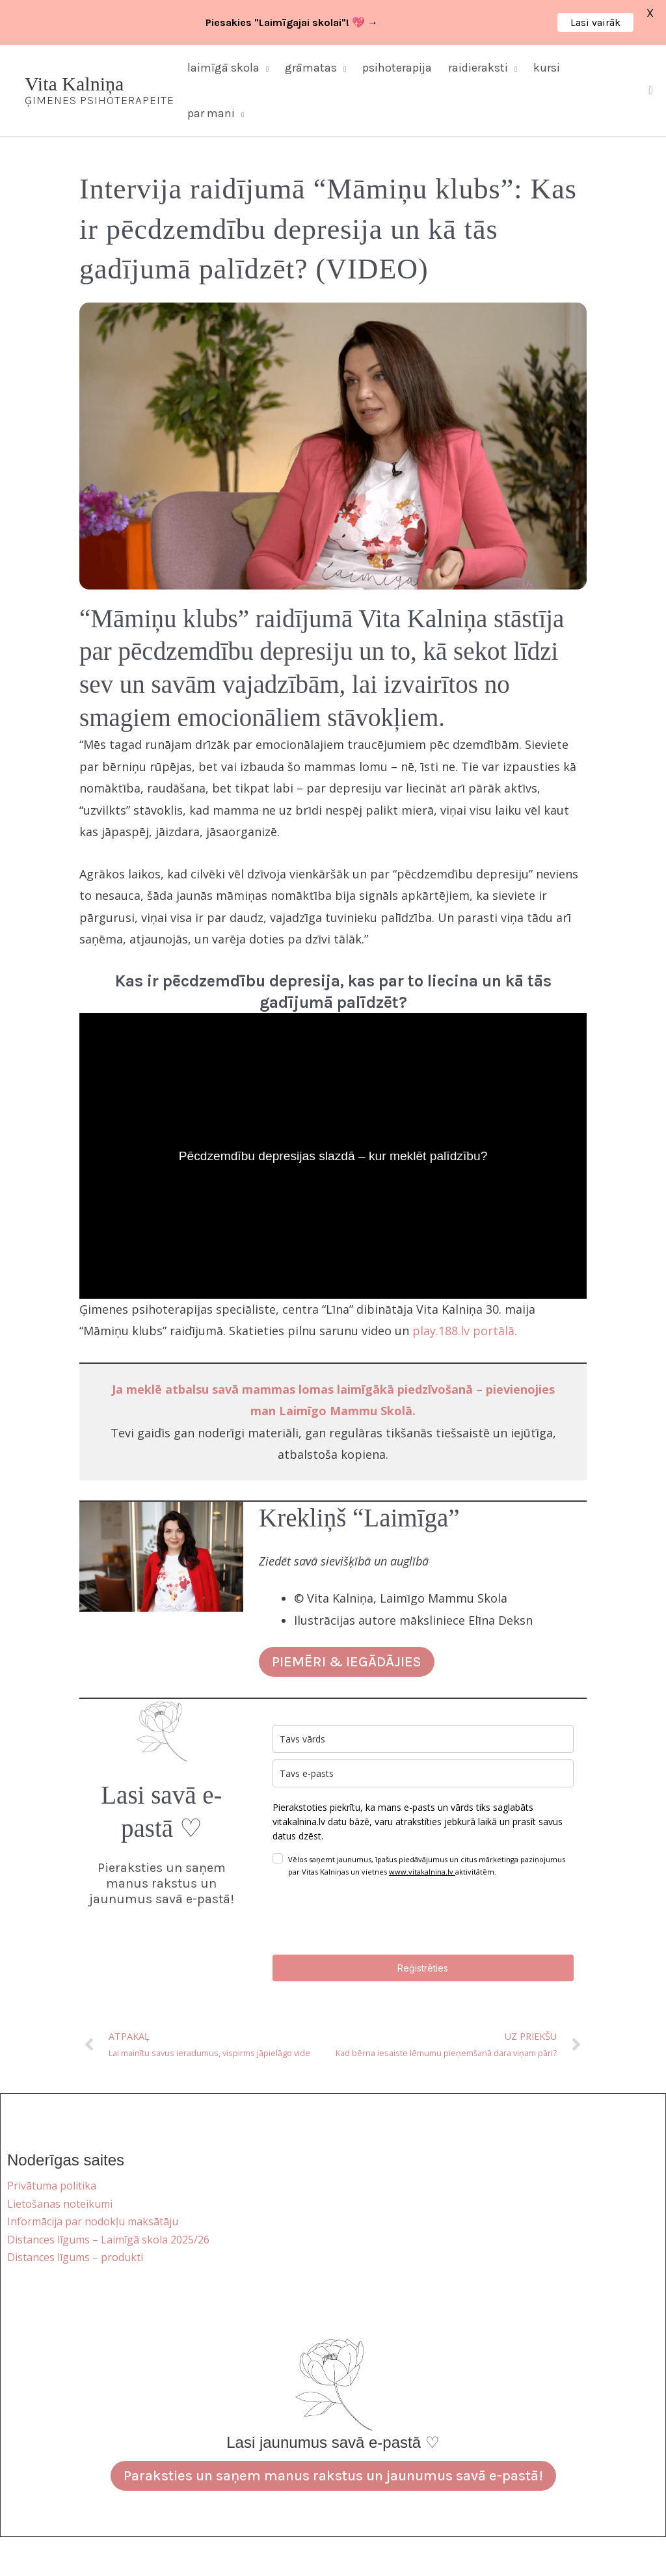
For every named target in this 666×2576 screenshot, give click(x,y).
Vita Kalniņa (74, 83)
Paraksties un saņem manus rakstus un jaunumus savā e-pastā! (333, 2475)
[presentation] (371, 1916)
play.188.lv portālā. (464, 1330)
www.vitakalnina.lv (422, 1872)
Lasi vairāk (595, 22)
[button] (264, 67)
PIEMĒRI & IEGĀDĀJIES (346, 1661)
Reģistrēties (422, 1967)
